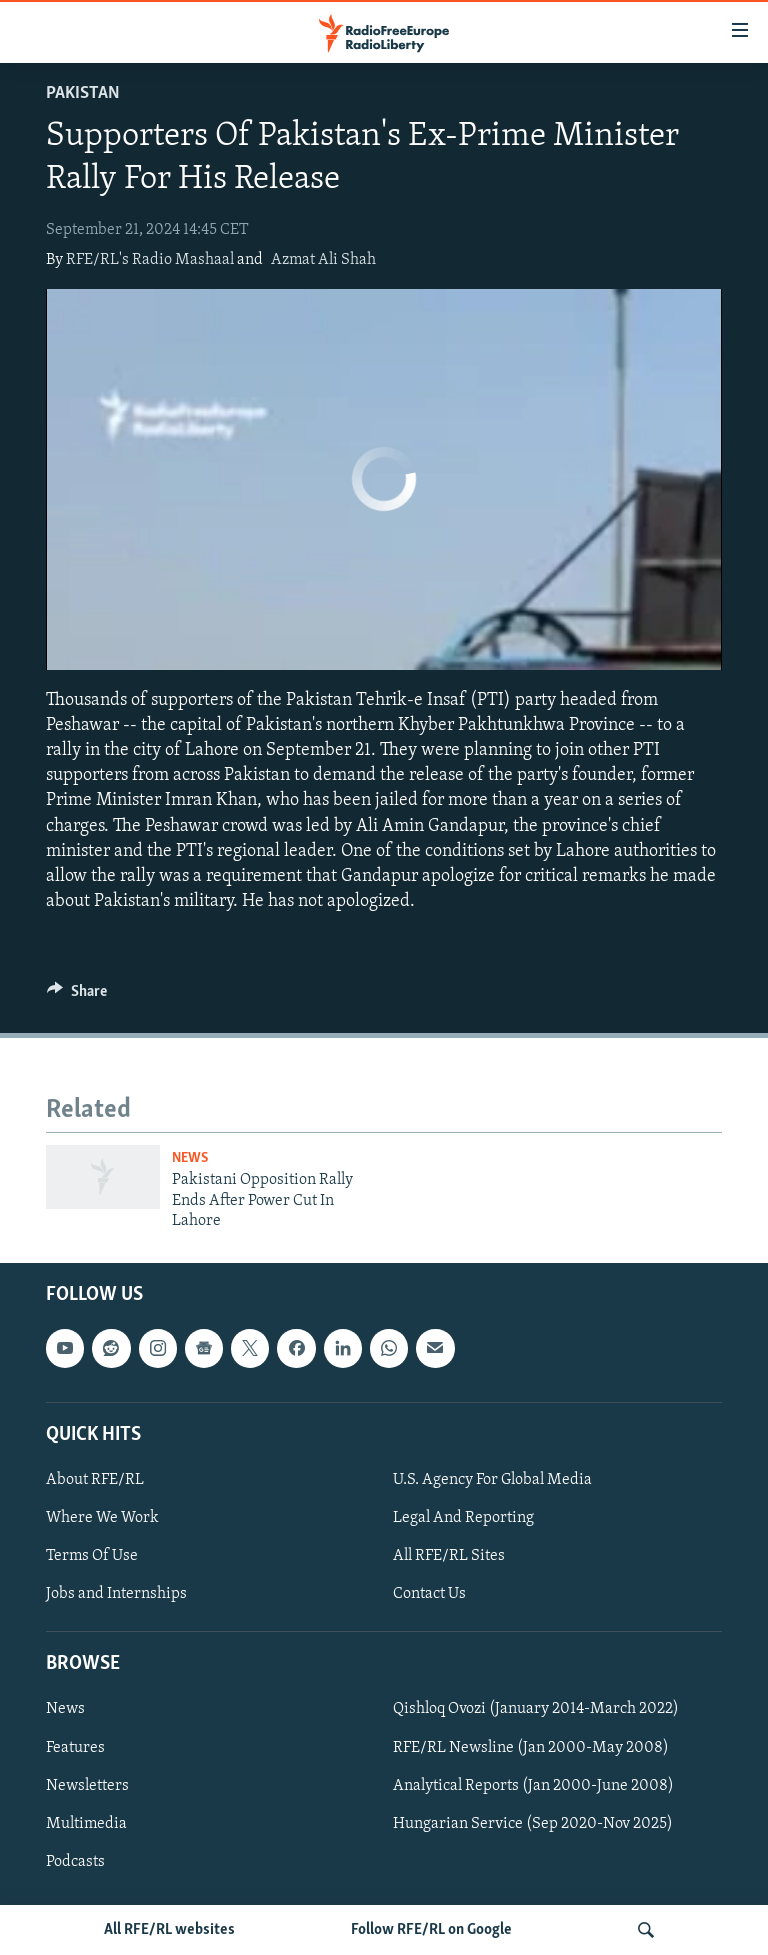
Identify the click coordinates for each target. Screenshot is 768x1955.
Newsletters (87, 1785)
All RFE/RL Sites (449, 1556)
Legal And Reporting (463, 1518)
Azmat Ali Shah (323, 260)
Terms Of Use (92, 1556)
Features (75, 1747)
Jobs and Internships (116, 1594)
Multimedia (86, 1823)
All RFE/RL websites (169, 1930)
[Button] (77, 996)
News (190, 1158)
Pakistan (83, 93)
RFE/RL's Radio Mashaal (150, 260)
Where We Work (102, 1518)
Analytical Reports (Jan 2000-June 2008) (533, 1785)
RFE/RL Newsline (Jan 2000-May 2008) (531, 1747)
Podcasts (75, 1861)
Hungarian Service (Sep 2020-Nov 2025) (533, 1823)
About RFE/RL (95, 1480)
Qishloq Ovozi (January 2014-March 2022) (536, 1709)
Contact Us (429, 1594)
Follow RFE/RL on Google (431, 1930)
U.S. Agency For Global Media (492, 1480)
